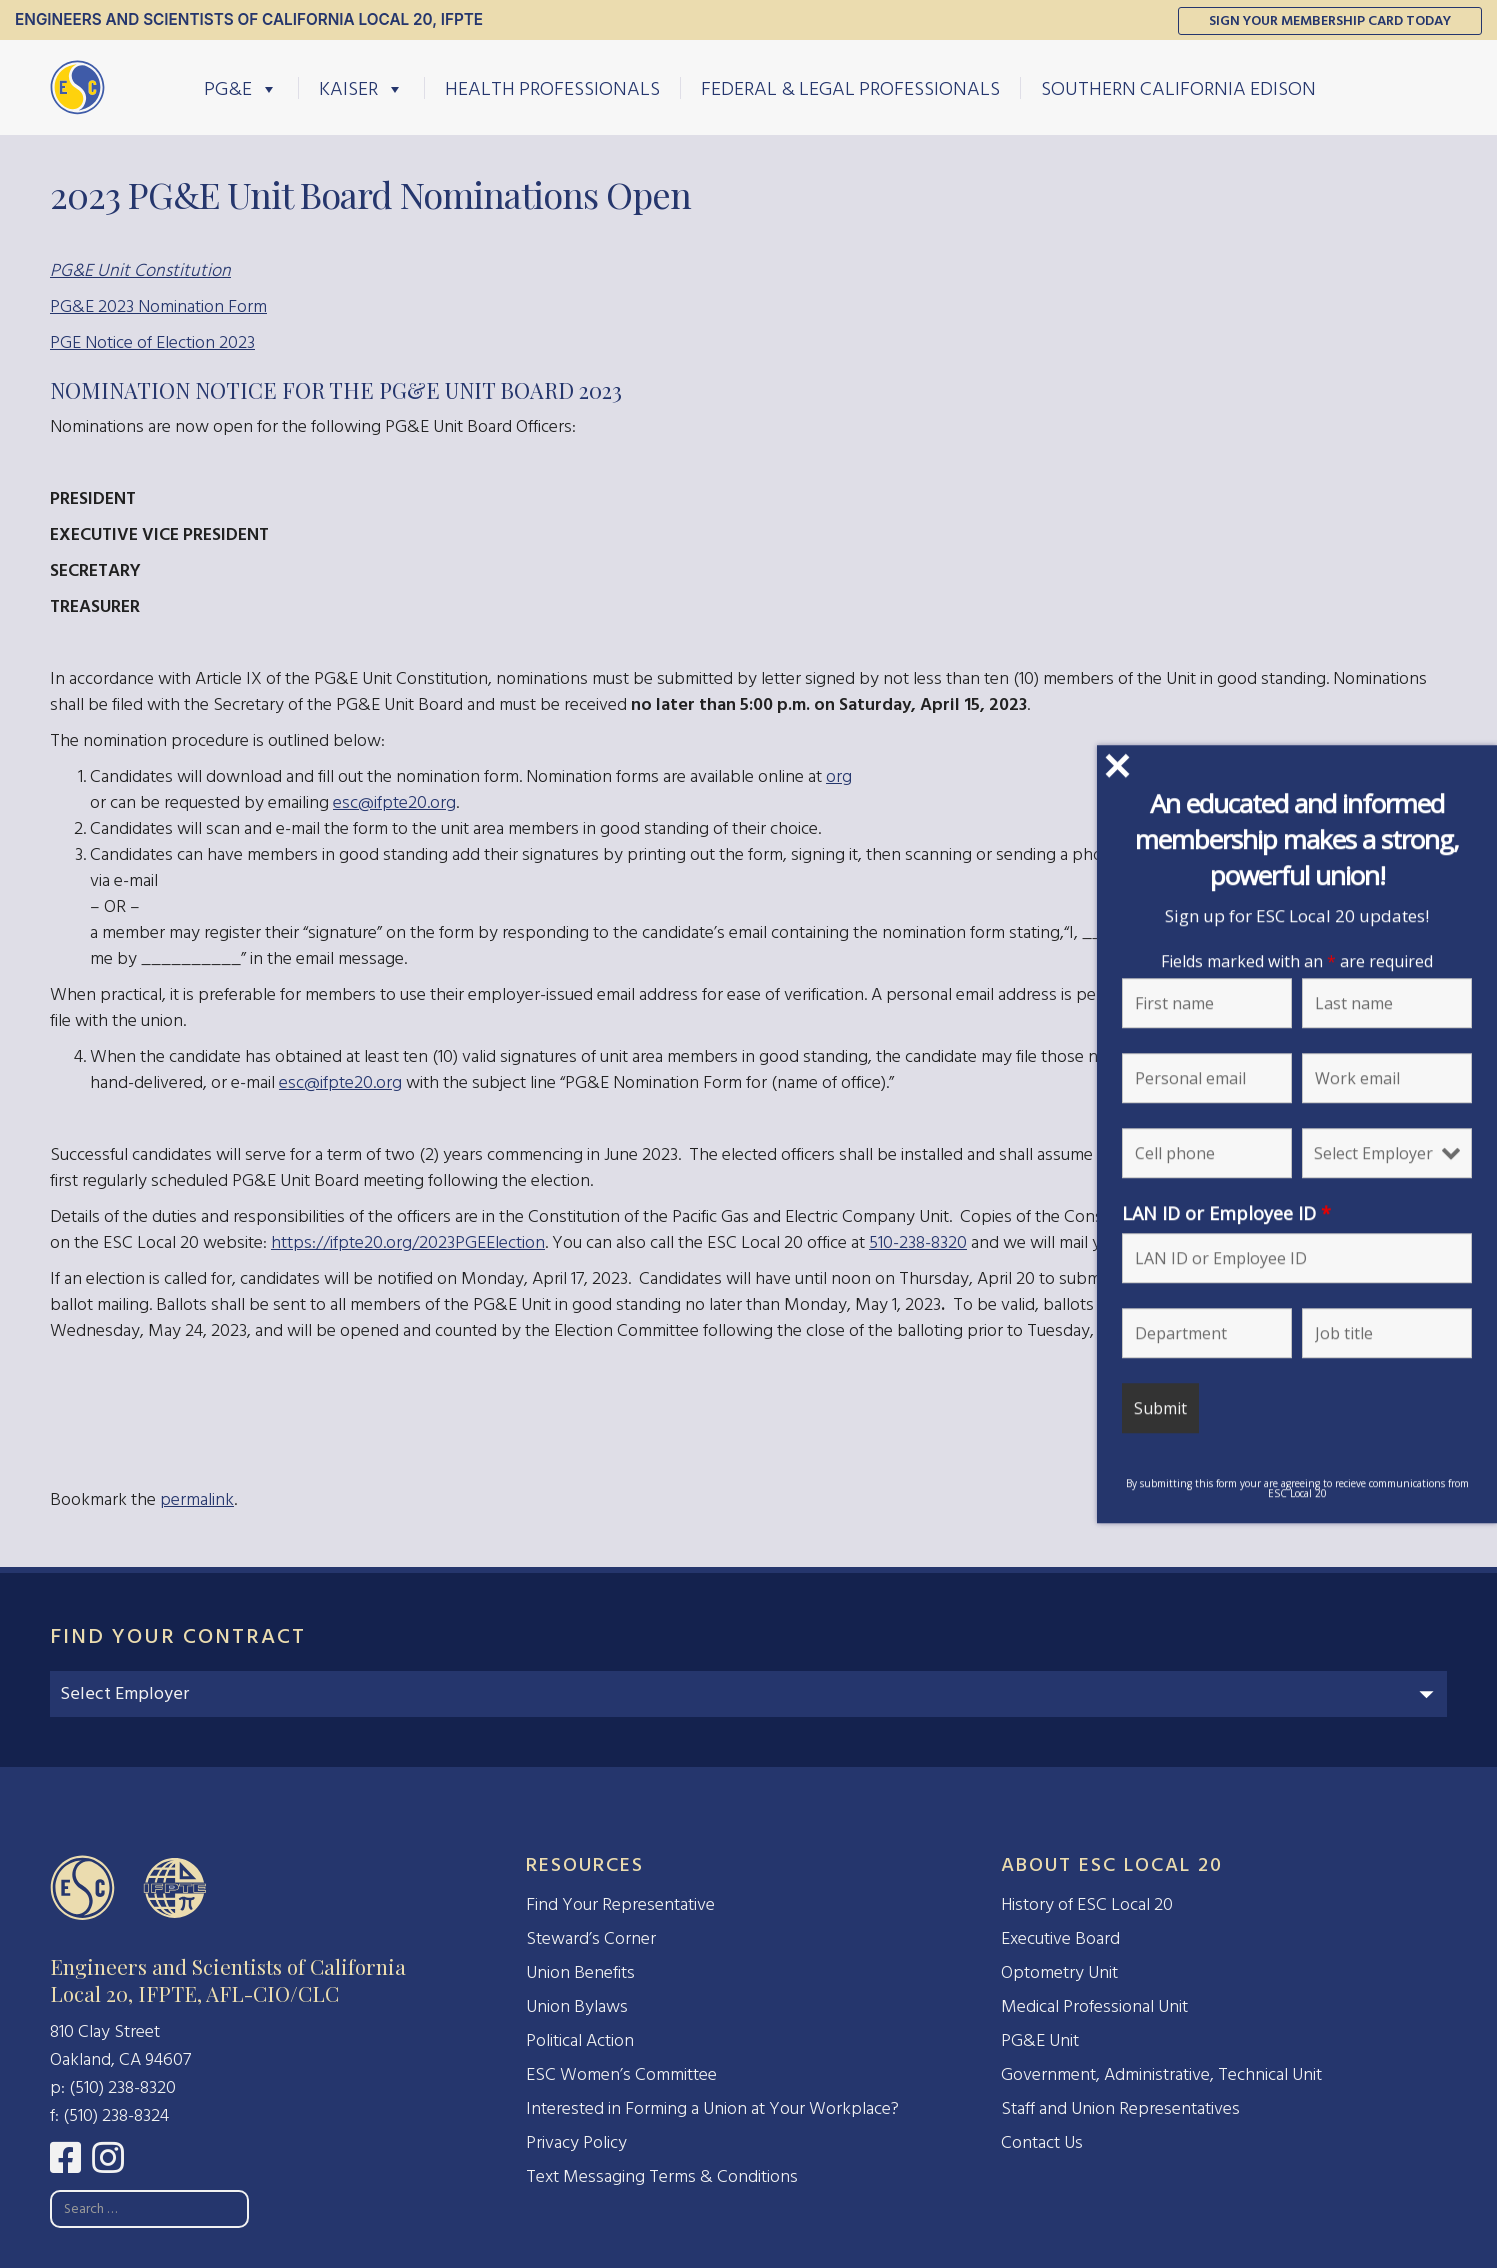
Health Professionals (552, 88)
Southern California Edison (1178, 88)
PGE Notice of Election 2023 (152, 342)
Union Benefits (580, 1972)
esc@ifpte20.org (394, 802)
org (839, 776)
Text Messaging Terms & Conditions (662, 2176)
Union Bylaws (577, 2006)
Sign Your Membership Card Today (1330, 20)
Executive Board (1060, 1938)
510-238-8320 (918, 1242)
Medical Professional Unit (1094, 2006)
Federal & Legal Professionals (850, 88)
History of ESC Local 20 (1087, 1904)
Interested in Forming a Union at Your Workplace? (712, 2108)
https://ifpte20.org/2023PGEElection (408, 1242)
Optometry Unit (1059, 1972)
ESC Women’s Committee (621, 2074)
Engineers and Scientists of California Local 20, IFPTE (249, 19)
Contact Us (1042, 2142)
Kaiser (361, 88)
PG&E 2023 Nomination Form (158, 306)
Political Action (580, 2040)
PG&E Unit (1040, 2040)
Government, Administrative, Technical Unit (1161, 2074)
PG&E (241, 88)
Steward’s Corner (591, 1938)
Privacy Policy (576, 2142)
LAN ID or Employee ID (1227, 1213)
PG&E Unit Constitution (140, 270)
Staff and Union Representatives (1120, 2108)
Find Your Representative (620, 1904)
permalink (197, 1499)
